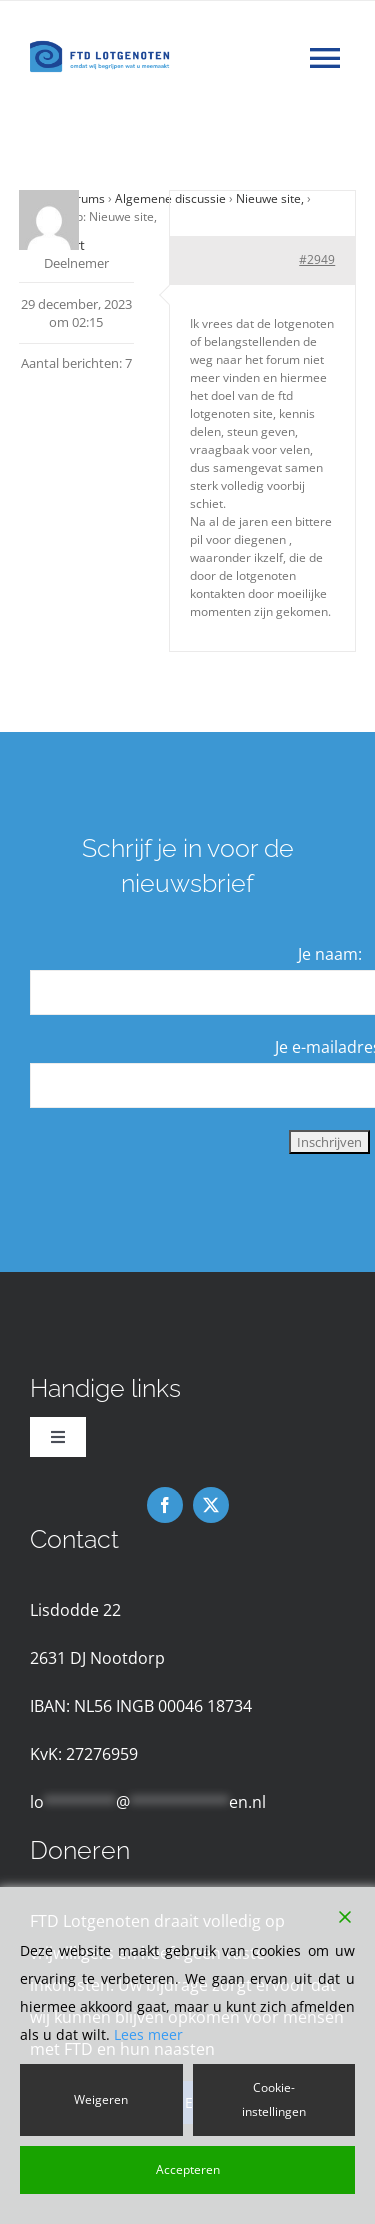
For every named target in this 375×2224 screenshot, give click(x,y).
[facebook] (165, 1505)
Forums (84, 198)
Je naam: (330, 954)
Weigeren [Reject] (101, 2099)
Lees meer (148, 2034)
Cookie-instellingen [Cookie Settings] (274, 2099)
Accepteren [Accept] (188, 2169)
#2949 (317, 259)
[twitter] (211, 1505)
